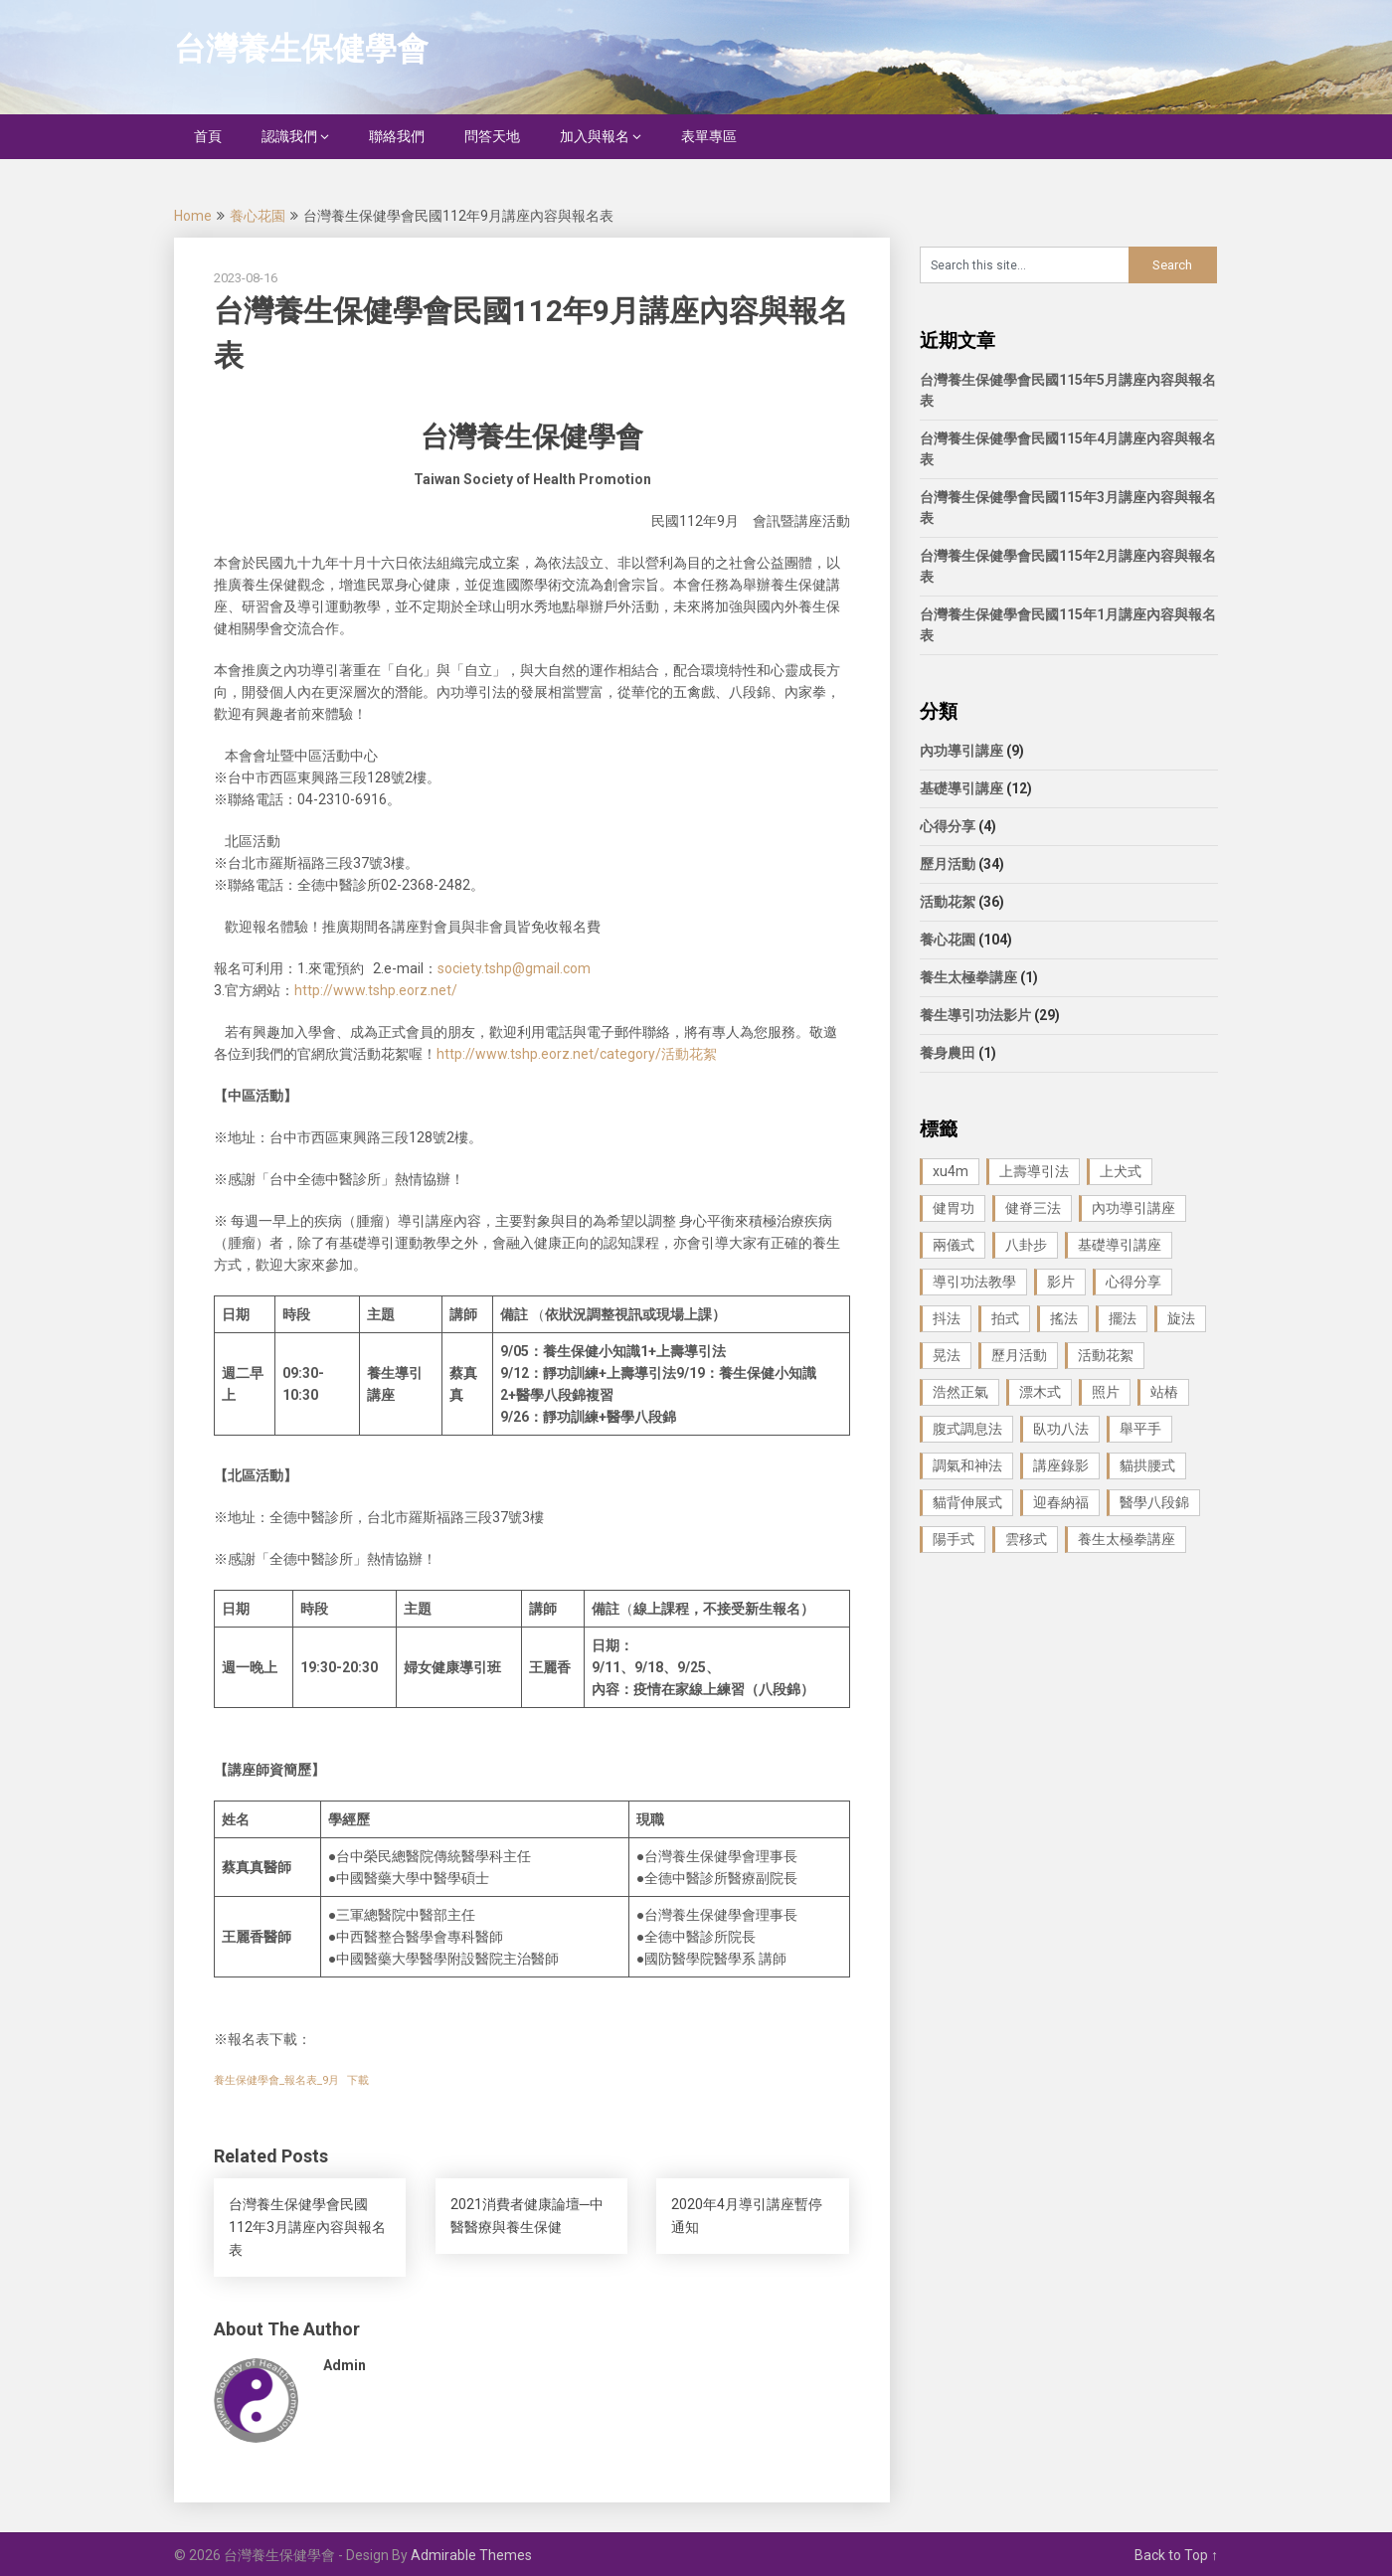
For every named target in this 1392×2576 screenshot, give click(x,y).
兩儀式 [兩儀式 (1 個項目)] (953, 1245)
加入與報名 (594, 136)
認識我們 (289, 136)
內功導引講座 (961, 751)
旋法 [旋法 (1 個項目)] (1181, 1318)
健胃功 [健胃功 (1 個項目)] (953, 1208)
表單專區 (709, 136)
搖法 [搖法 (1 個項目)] (1064, 1318)
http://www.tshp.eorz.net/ (375, 990)
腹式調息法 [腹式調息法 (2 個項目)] (967, 1429)
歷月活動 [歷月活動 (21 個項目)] (1019, 1355)
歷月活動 (947, 864)
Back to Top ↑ (1176, 2555)
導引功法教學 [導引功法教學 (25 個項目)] (974, 1281)
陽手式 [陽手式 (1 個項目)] (953, 1539)
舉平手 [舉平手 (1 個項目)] (1140, 1429)
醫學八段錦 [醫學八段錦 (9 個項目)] (1154, 1502)
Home (193, 216)
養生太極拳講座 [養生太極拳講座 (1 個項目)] (1126, 1539)
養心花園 (257, 216)
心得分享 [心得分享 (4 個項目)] (1133, 1281)
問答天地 (492, 136)
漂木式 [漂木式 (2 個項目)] (1040, 1392)
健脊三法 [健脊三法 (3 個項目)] (1033, 1208)
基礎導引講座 (961, 788)
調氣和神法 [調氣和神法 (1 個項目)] (967, 1465)
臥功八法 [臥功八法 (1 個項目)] (1061, 1429)
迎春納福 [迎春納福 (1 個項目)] (1061, 1502)
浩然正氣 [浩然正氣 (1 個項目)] (960, 1392)
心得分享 (947, 826)
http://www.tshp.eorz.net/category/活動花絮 (576, 1054)
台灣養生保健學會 (301, 49)
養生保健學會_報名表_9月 (276, 2080)
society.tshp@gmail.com (514, 968)
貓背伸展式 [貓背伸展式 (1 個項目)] (967, 1502)
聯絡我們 (397, 136)
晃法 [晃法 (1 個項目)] (946, 1355)
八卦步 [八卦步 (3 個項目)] (1026, 1245)
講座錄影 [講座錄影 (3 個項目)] (1061, 1465)
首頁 (208, 136)
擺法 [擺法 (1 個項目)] (1122, 1318)
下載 (358, 2080)
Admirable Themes (471, 2555)
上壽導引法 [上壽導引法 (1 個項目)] (1034, 1171)
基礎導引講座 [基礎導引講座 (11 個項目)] (1119, 1245)
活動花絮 (947, 902)
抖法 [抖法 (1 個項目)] (946, 1318)
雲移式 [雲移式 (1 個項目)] (1026, 1539)
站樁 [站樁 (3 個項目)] (1164, 1392)
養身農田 (947, 1053)
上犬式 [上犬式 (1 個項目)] (1120, 1171)
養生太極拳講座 (968, 977)
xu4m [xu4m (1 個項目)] (950, 1171)
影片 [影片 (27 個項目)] (1061, 1281)
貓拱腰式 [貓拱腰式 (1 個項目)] (1147, 1465)
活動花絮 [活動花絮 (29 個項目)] (1105, 1355)
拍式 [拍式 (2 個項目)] (1005, 1318)
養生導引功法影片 (975, 1015)
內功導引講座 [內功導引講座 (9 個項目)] (1133, 1208)
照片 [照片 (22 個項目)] (1106, 1392)
